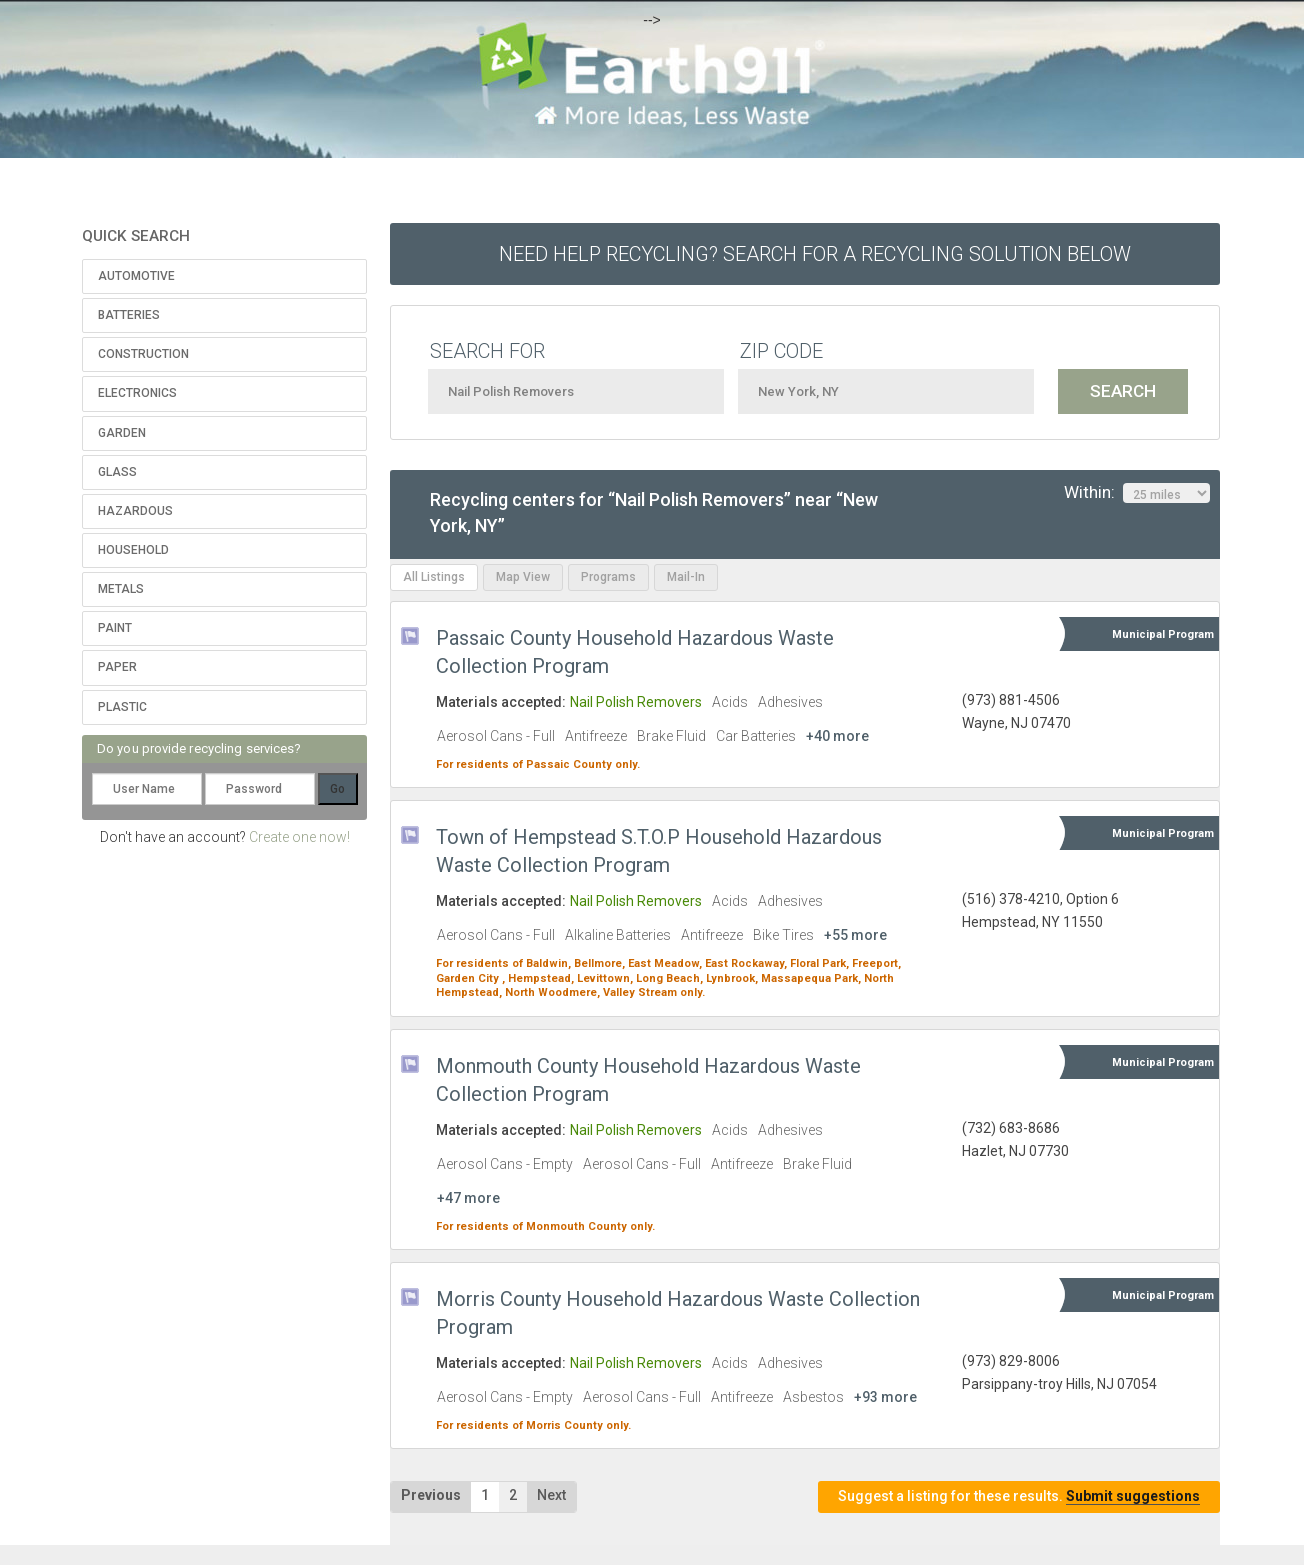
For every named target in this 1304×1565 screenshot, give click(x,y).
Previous (431, 1495)
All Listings (434, 577)
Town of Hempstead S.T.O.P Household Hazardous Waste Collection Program (659, 851)
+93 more (885, 1397)
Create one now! (299, 837)
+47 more (468, 1198)
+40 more (837, 736)
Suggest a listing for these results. (1019, 1496)
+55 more (855, 935)
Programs (608, 577)
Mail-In (686, 577)
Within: (1137, 493)
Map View (523, 577)
